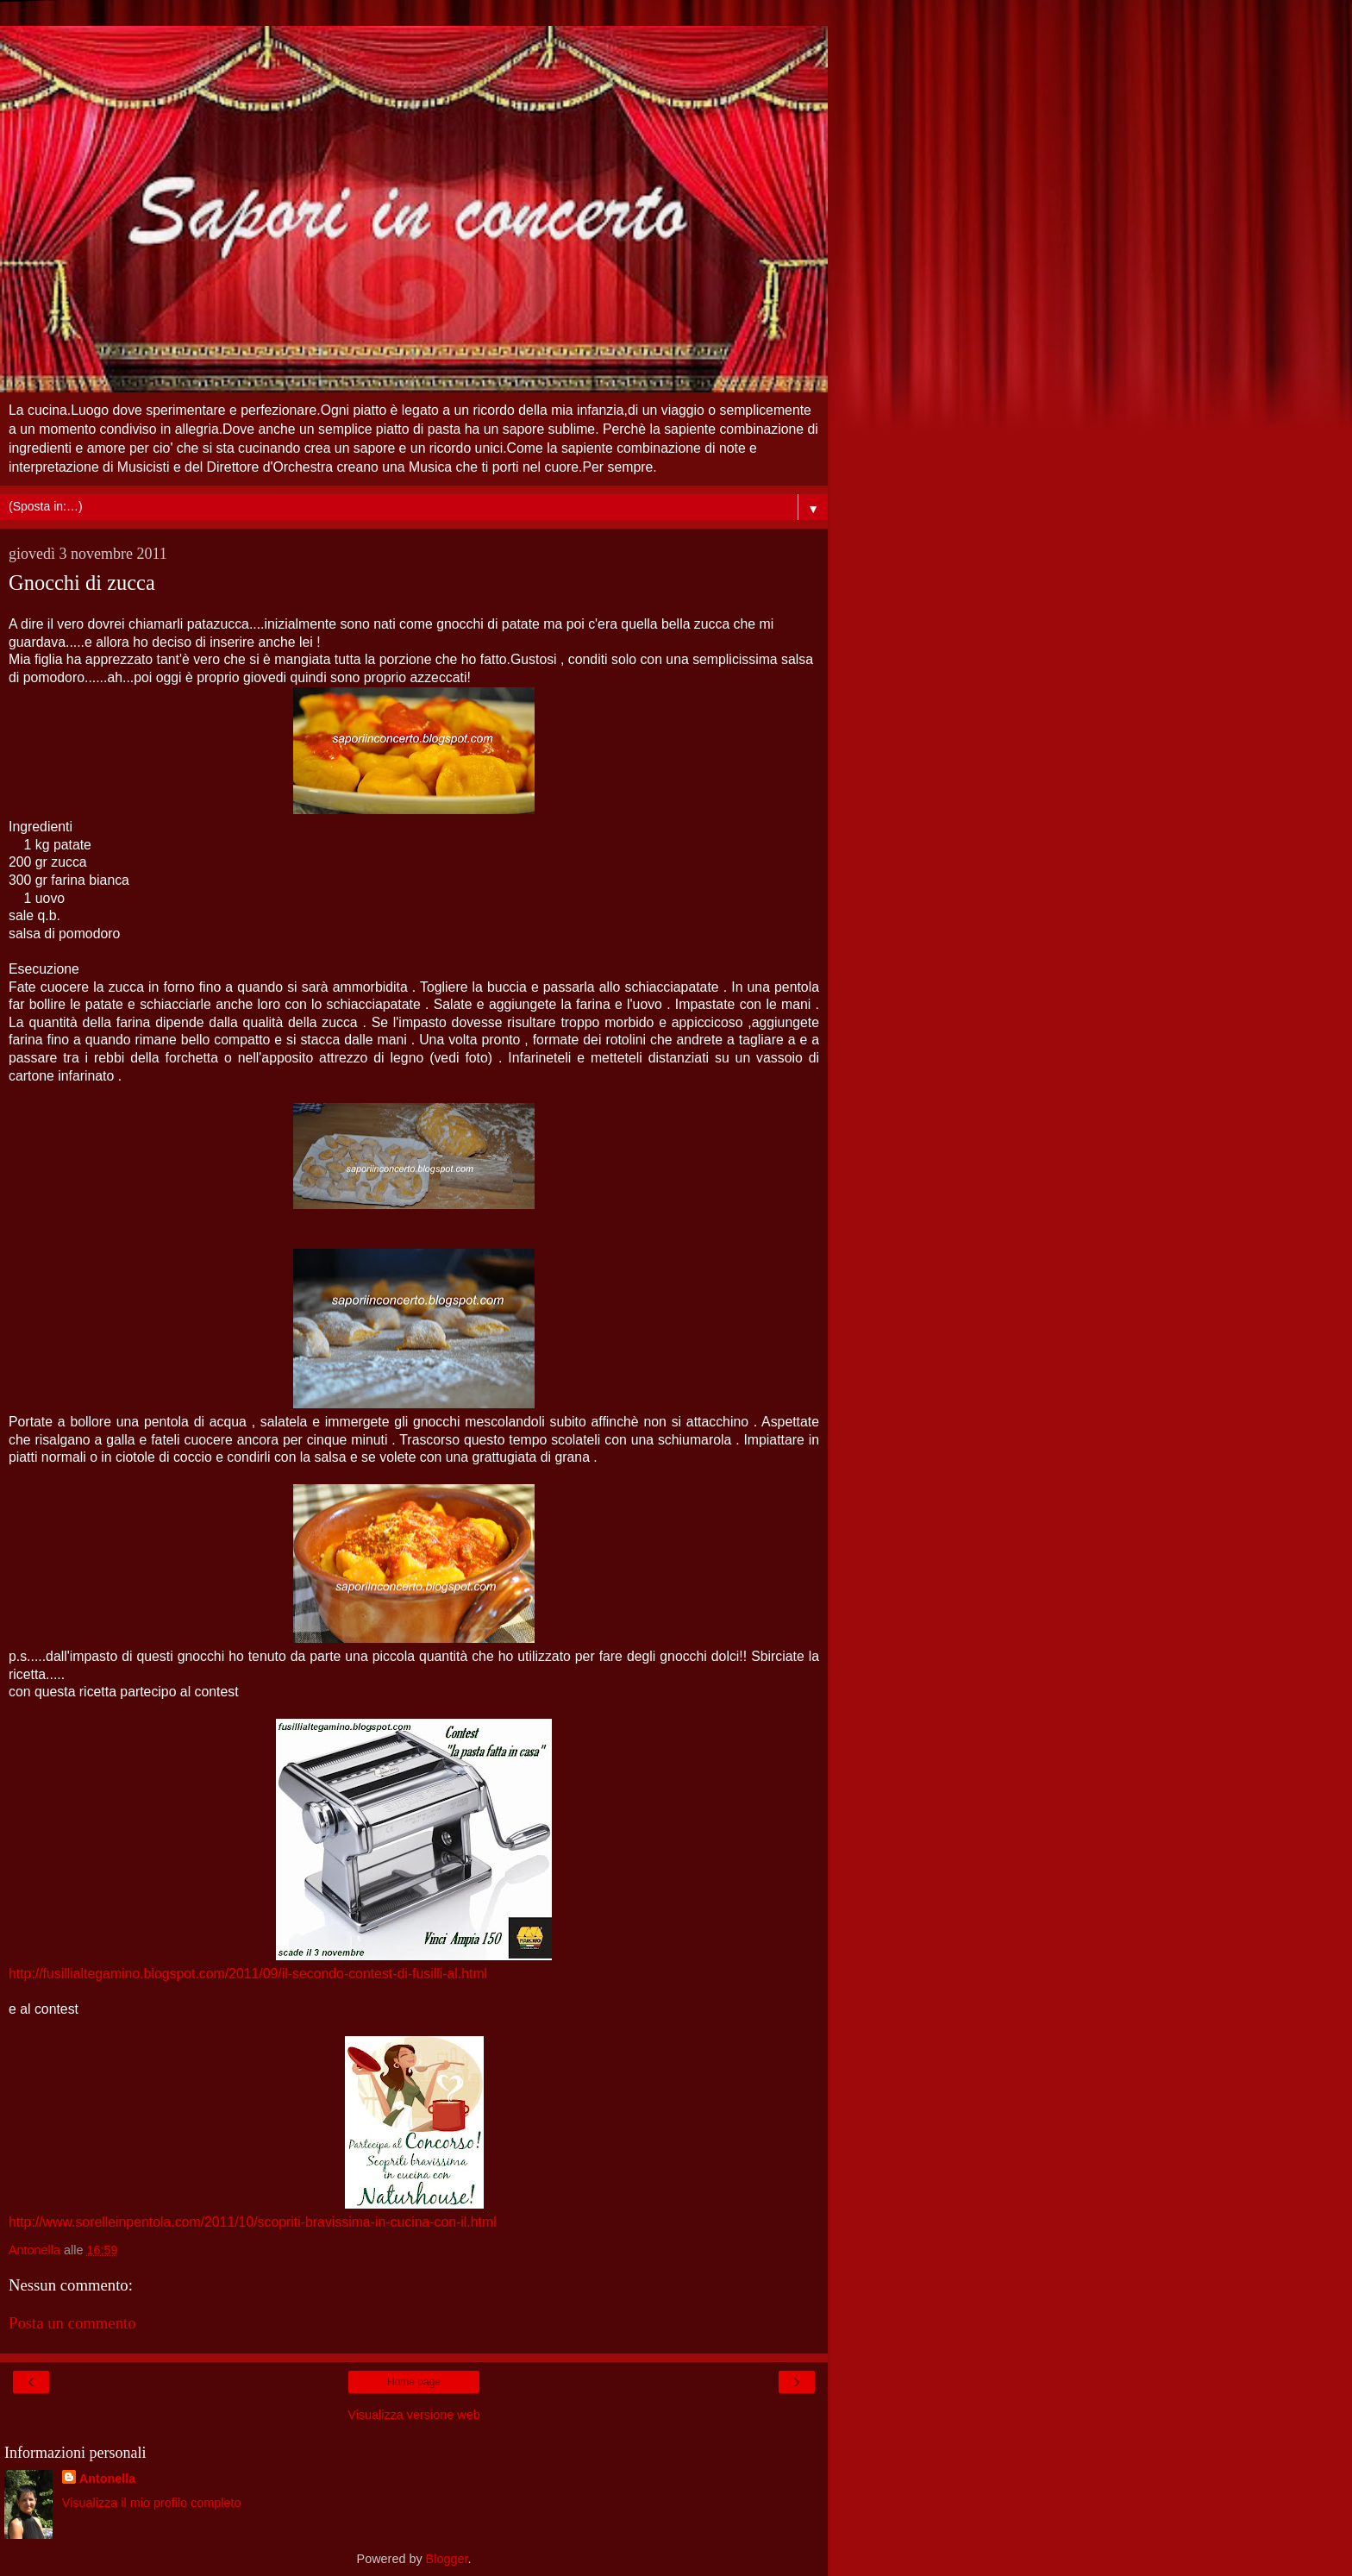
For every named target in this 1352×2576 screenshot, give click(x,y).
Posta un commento (72, 2323)
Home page (414, 2382)
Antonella (107, 2478)
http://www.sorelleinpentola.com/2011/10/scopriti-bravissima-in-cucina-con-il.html (253, 2222)
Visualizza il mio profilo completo (151, 2503)
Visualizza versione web (413, 2415)
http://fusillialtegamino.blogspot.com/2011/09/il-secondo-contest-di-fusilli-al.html (248, 1973)
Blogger (447, 2559)
